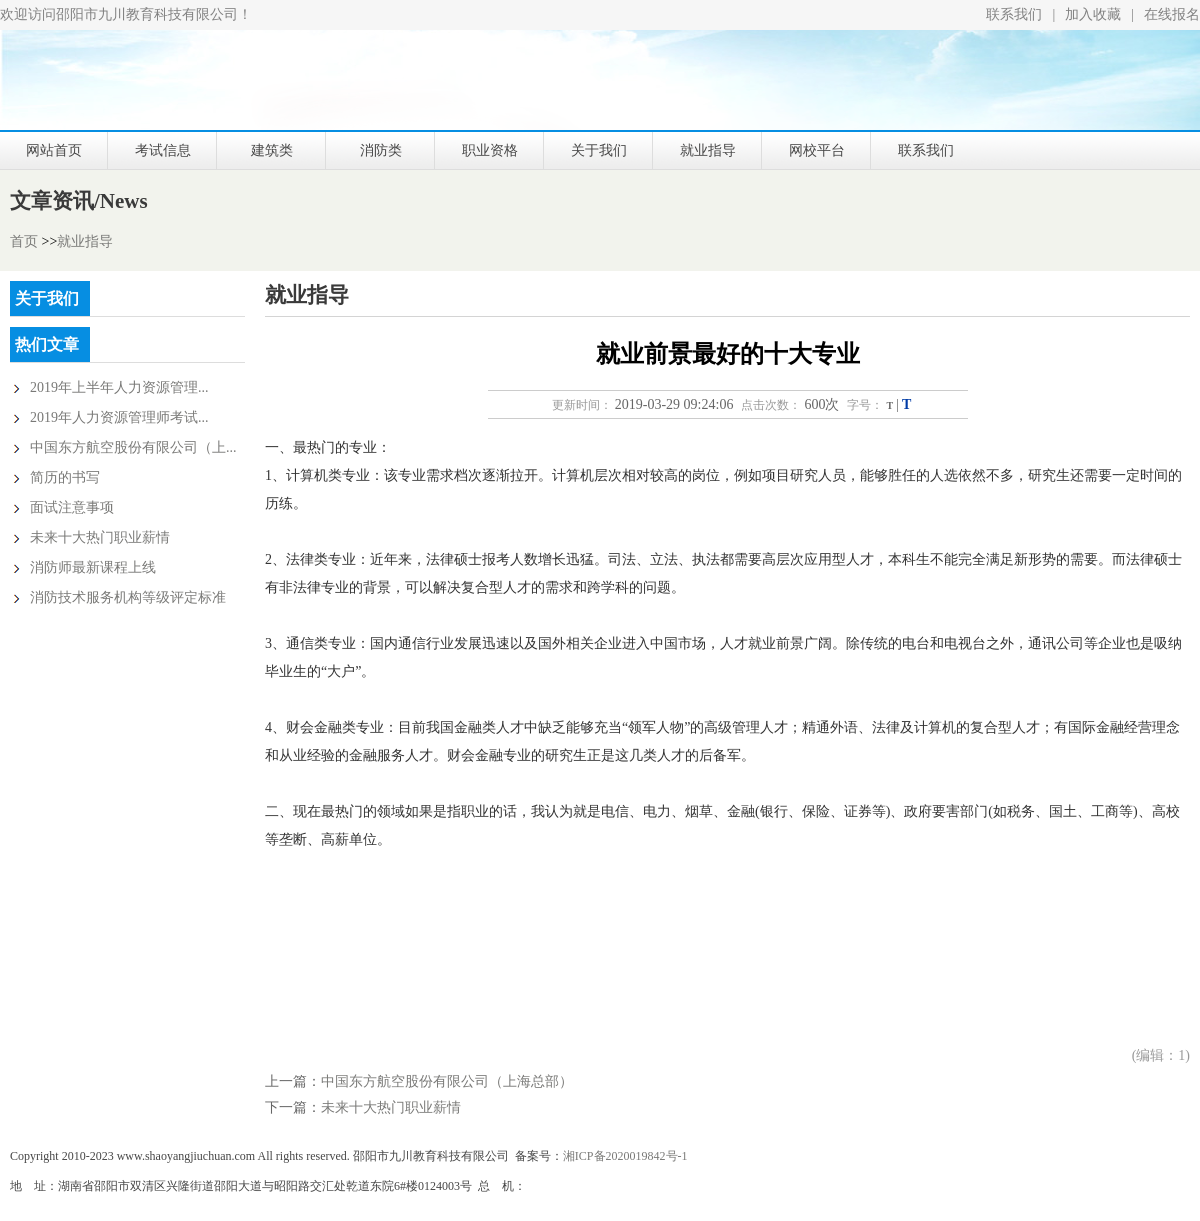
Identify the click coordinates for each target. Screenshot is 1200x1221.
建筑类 (272, 150)
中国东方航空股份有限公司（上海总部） (447, 1081)
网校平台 (817, 150)
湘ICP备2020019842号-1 (625, 1156)
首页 (24, 241)
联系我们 (1014, 14)
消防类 (381, 150)
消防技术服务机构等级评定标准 (128, 597)
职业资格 (490, 150)
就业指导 (708, 150)
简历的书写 (65, 477)
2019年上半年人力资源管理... (119, 387)
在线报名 (1172, 14)
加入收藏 (1093, 14)
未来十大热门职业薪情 (100, 537)
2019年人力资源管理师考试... (119, 417)
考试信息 (163, 150)
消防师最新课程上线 (93, 567)
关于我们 (599, 150)
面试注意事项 (72, 507)
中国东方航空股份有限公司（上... (133, 447)
